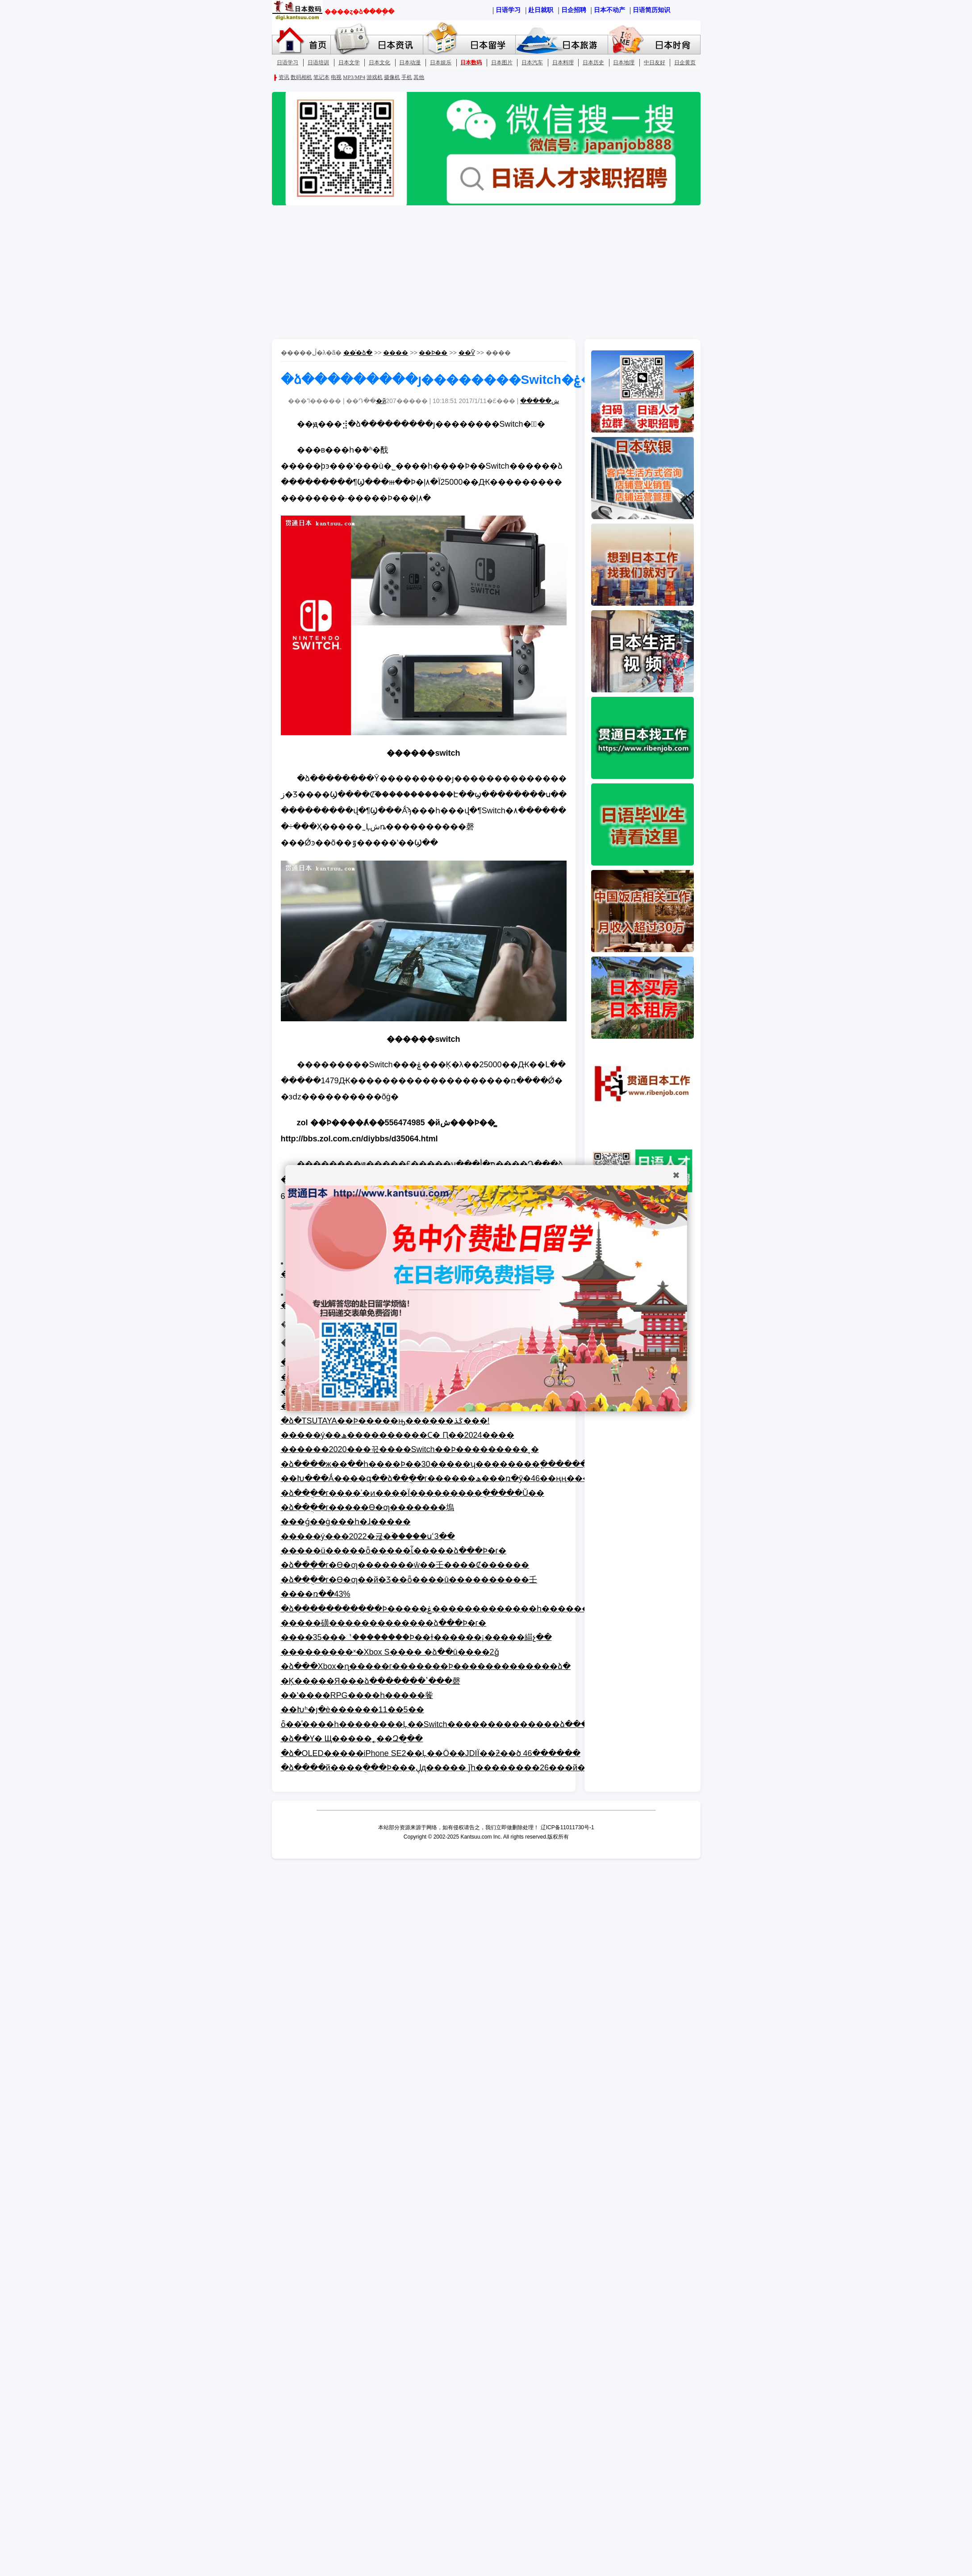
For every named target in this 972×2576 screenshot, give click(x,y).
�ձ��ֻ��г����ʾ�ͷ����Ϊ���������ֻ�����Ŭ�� (413, 1493)
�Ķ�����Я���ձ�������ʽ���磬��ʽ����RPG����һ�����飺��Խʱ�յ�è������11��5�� (370, 1696)
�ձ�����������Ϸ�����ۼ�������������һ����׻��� (439, 1608)
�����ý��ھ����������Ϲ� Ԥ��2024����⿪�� (397, 1435)
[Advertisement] (486, 272)
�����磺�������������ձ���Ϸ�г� (384, 1623)
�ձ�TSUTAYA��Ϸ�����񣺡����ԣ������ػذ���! (385, 1420)
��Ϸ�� (433, 352)
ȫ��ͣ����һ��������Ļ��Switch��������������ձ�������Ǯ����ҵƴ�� (482, 1724)
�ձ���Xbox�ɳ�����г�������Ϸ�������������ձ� (426, 1666)
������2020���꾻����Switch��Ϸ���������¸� (410, 1449)
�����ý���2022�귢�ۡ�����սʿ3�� (368, 1536)
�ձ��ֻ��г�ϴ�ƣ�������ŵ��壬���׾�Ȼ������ (405, 1565)
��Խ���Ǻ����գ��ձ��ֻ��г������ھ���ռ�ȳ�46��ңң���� (440, 1478)
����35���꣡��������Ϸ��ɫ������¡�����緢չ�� (416, 1637)
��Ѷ (467, 352)
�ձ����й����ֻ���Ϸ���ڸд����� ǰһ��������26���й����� (449, 1767)
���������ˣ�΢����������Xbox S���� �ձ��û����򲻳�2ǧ (390, 1652)
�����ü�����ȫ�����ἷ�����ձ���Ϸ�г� (394, 1550)
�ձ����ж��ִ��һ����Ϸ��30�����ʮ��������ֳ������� (438, 1464)
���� (395, 352)
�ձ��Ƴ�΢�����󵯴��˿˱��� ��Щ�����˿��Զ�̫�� (352, 1738)
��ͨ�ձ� (357, 352)
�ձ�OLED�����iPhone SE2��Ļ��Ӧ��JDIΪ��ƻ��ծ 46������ (430, 1753)
